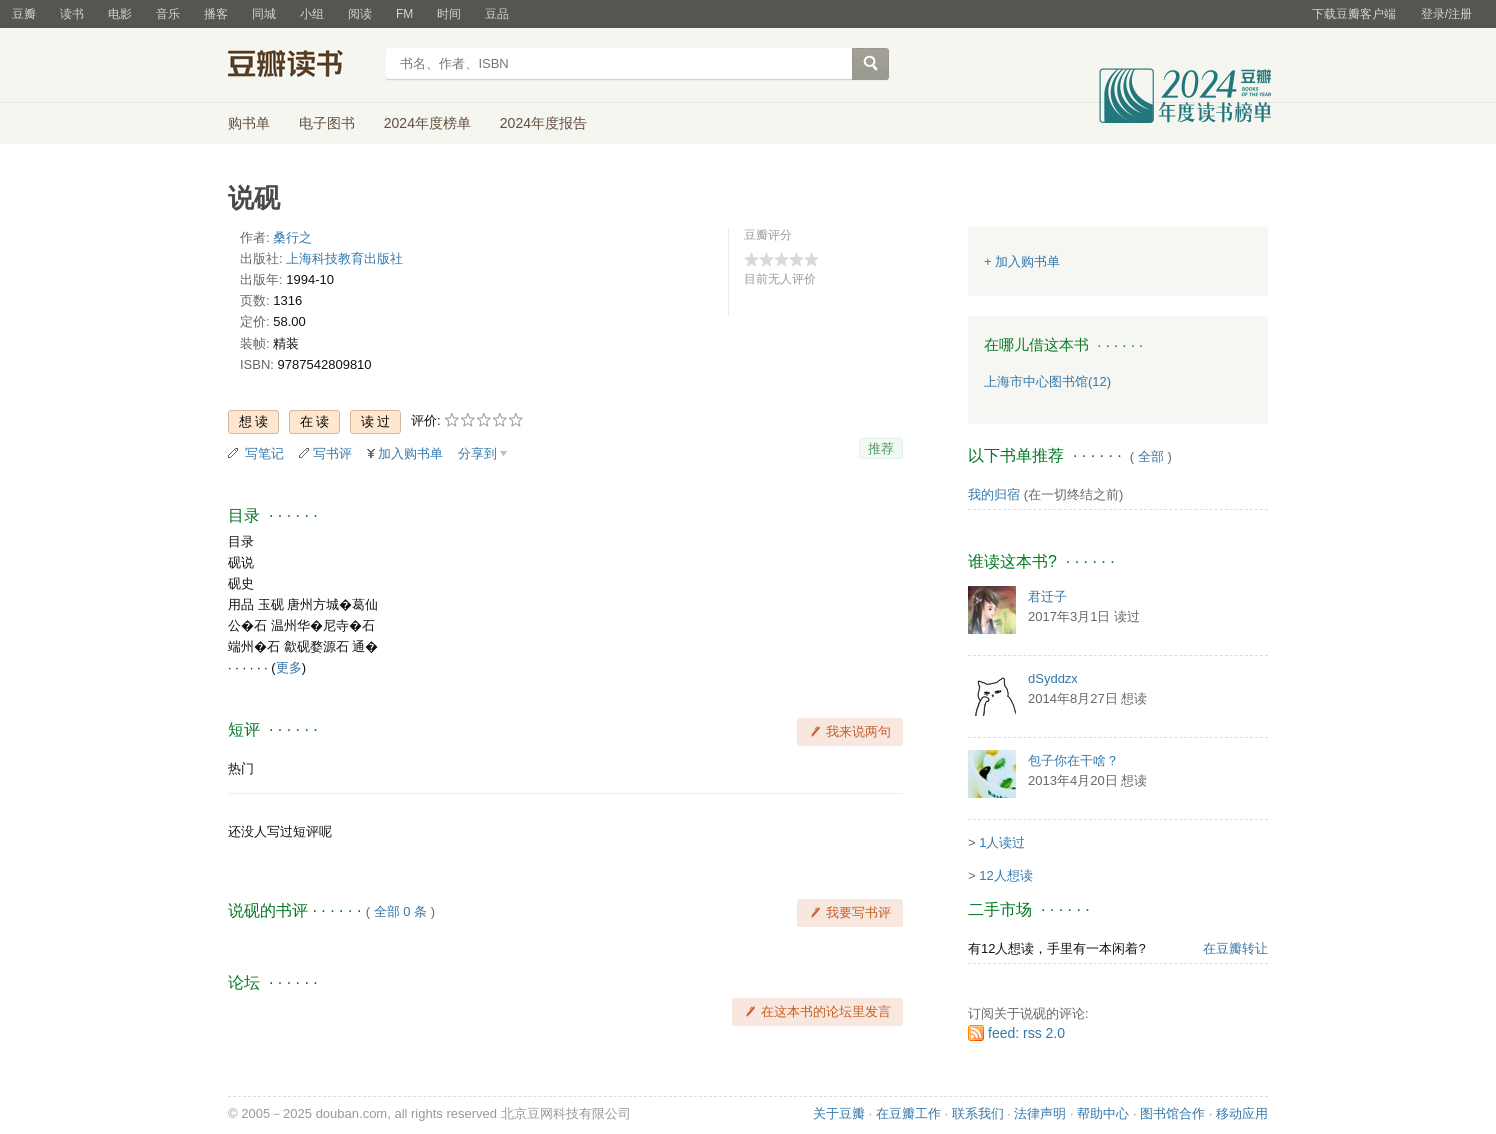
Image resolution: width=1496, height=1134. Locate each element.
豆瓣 (24, 14)
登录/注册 (1446, 14)
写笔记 (264, 453)
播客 (216, 14)
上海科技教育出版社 (344, 258)
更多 (289, 667)
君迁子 (1047, 596)
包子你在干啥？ (1073, 760)
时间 (449, 14)
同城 (264, 14)
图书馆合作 (1172, 1113)
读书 (72, 14)
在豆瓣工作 (908, 1113)
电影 (120, 14)
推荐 (881, 448)
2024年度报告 (543, 123)
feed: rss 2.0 (1026, 1033)
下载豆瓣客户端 (1354, 14)
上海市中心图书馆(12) (1047, 381)
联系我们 (978, 1113)
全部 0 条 (400, 911)
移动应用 (1242, 1113)
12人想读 (1005, 875)
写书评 (332, 453)
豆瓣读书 (300, 66)
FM (404, 14)
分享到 (477, 453)
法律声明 (1040, 1113)
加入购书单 (410, 453)
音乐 (168, 14)
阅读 (360, 14)
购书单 (249, 123)
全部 (1151, 456)
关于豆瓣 (839, 1113)
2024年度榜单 (427, 123)
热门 (241, 768)
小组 (312, 14)
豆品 (497, 14)
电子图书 (327, 123)
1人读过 (1002, 842)
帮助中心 (1103, 1113)
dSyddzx (1053, 678)
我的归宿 (994, 494)
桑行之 (292, 237)
